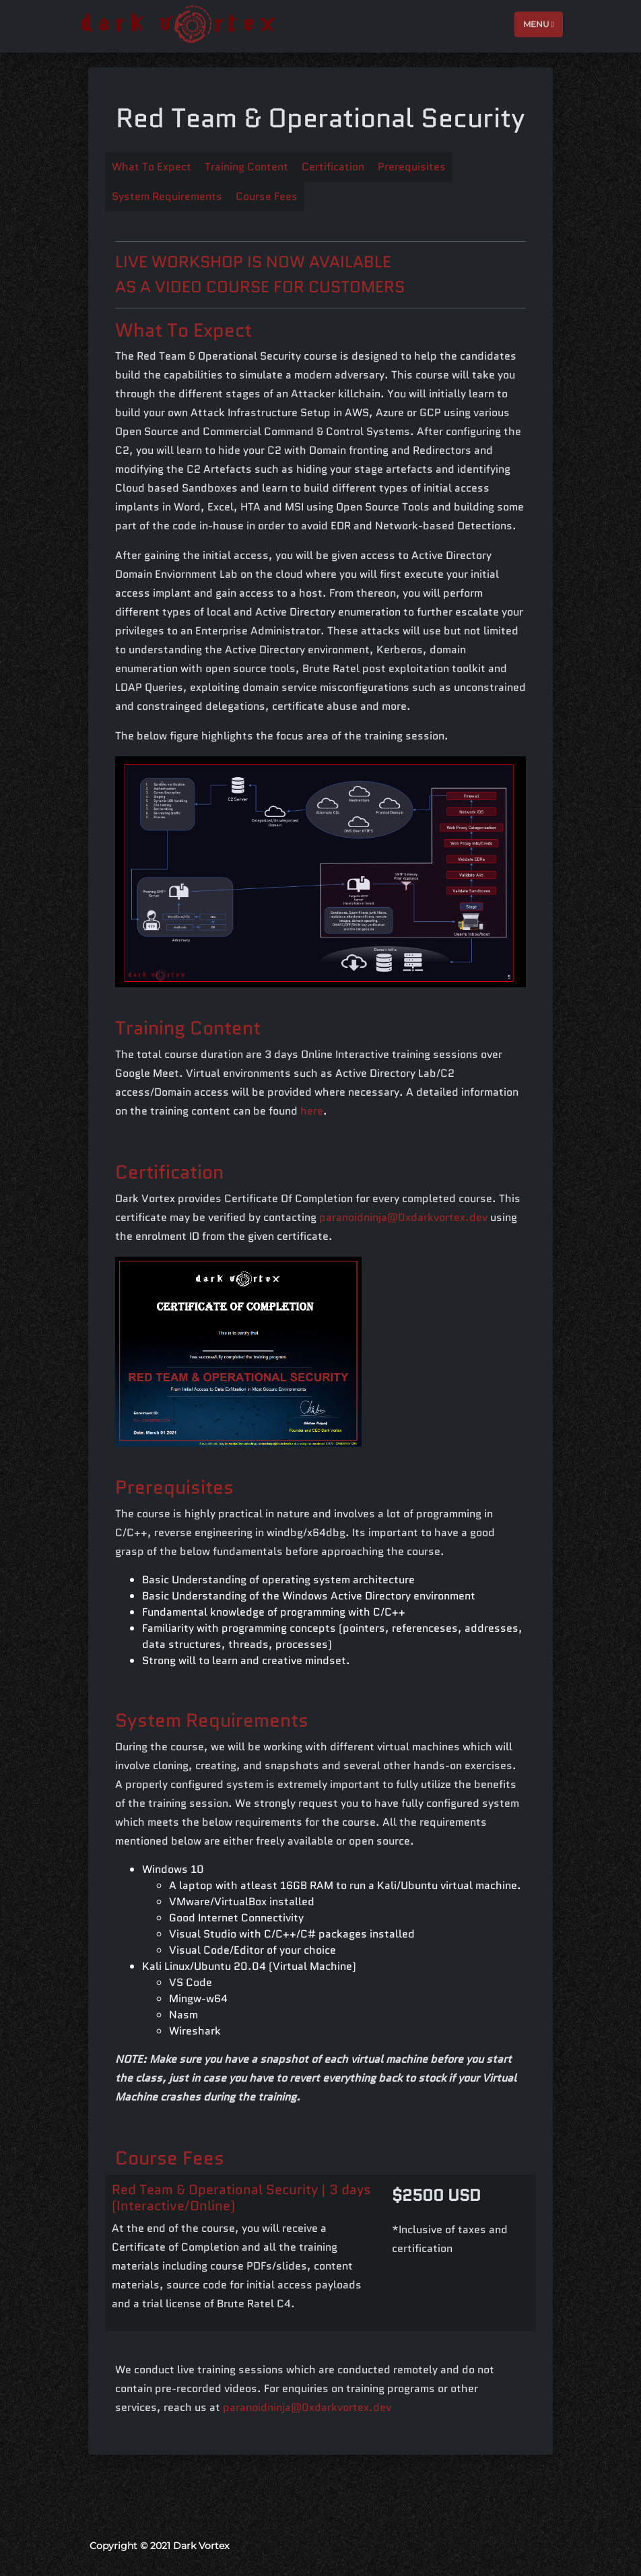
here (311, 1111)
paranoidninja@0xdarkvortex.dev (403, 1216)
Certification (333, 166)
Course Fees (267, 196)
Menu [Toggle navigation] (538, 23)
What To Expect (151, 166)
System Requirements (167, 196)
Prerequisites (412, 166)
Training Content (246, 166)
